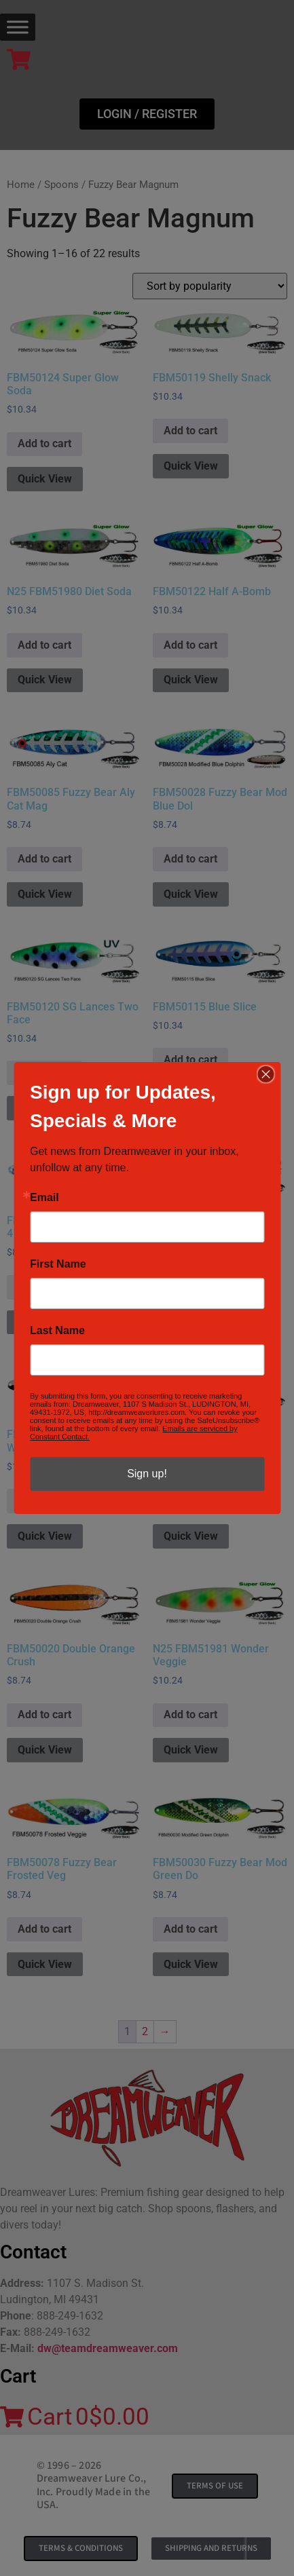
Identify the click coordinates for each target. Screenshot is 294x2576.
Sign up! (147, 1473)
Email (44, 1197)
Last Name (57, 1330)
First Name (58, 1264)
